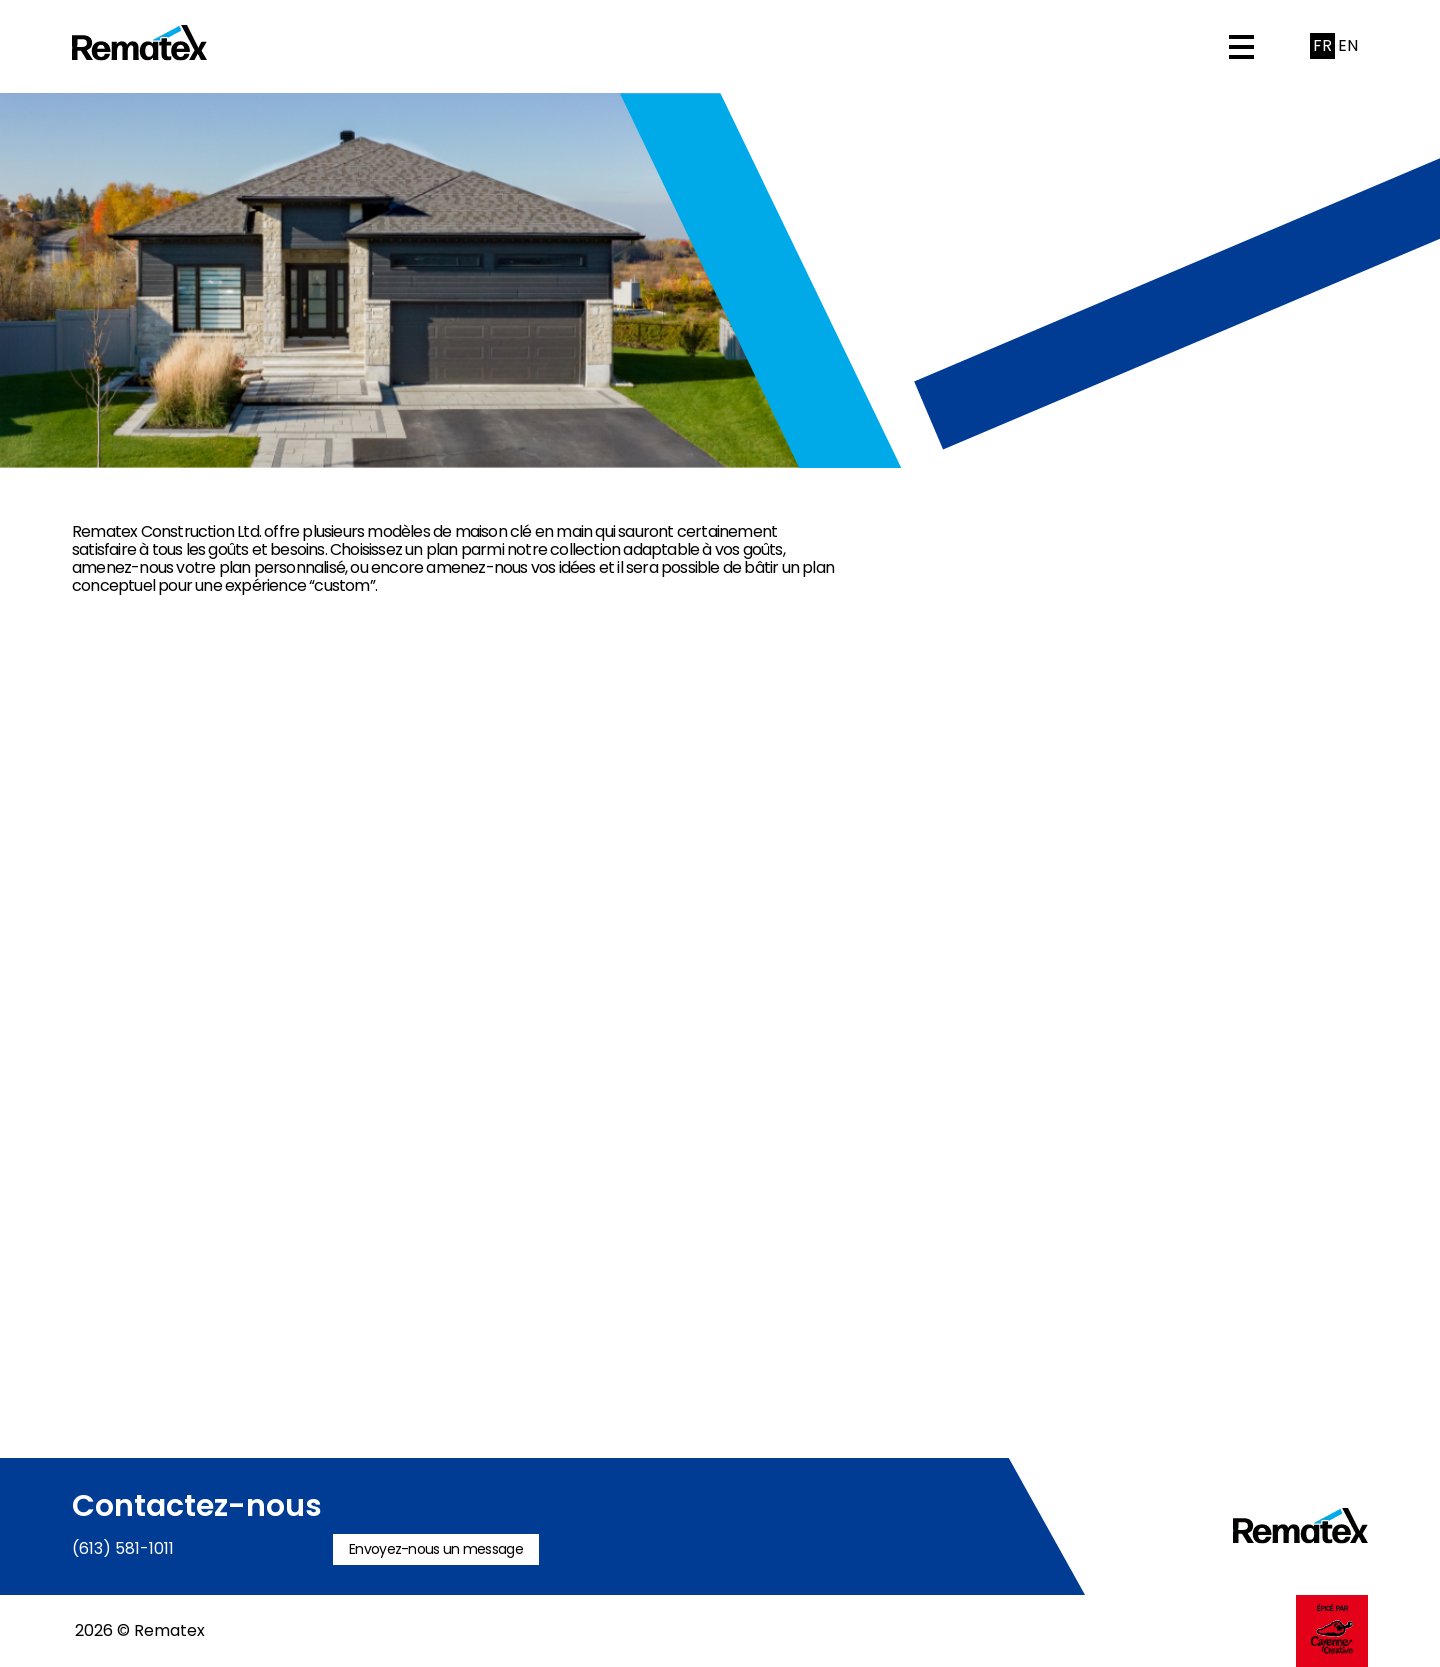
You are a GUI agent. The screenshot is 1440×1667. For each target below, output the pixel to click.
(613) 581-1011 (123, 1548)
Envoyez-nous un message (436, 1549)
